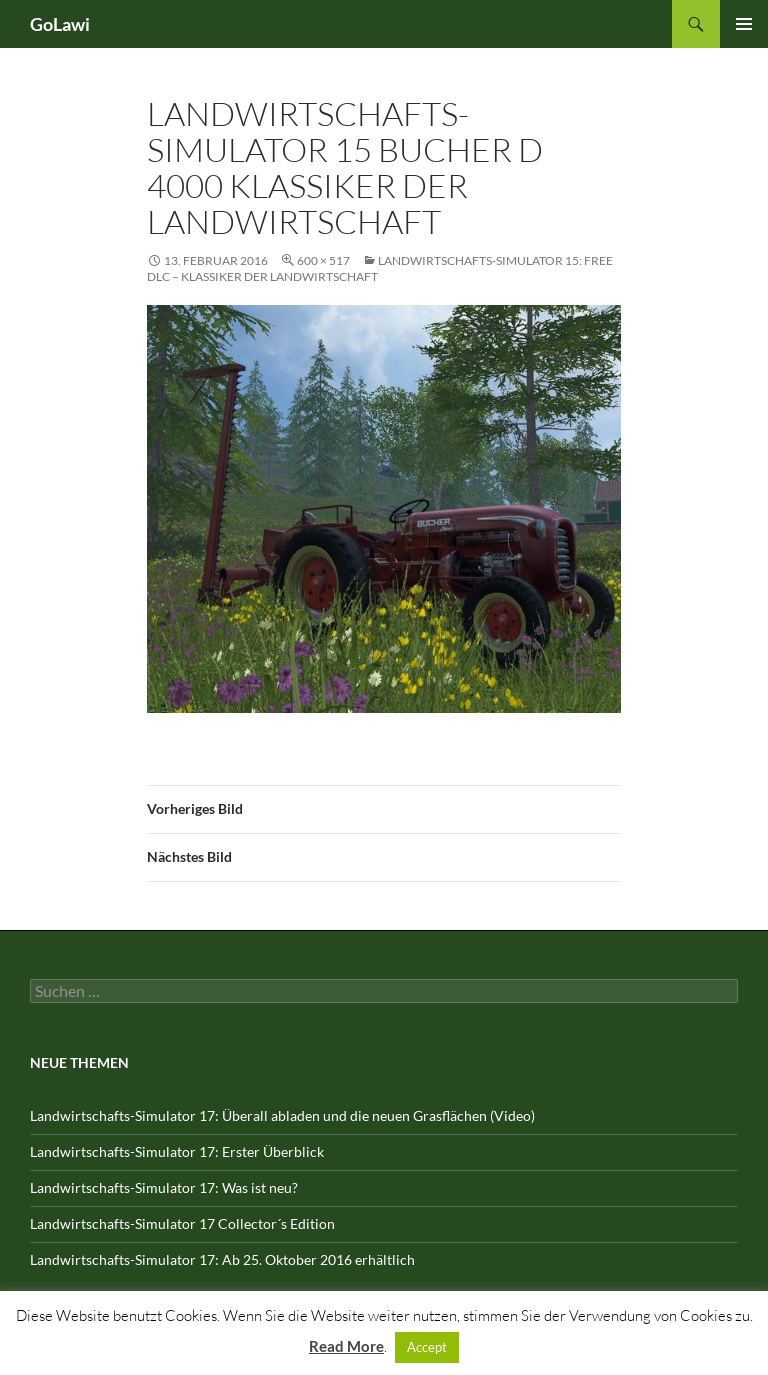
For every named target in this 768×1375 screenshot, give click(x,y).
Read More (346, 1346)
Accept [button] (427, 1347)
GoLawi (60, 24)
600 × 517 (323, 260)
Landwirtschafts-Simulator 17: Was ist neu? (164, 1187)
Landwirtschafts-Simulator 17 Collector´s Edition (182, 1223)
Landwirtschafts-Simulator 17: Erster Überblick (177, 1151)
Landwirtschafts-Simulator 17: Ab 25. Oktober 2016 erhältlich (222, 1259)
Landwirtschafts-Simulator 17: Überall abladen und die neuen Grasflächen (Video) (282, 1115)
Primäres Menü (744, 24)
